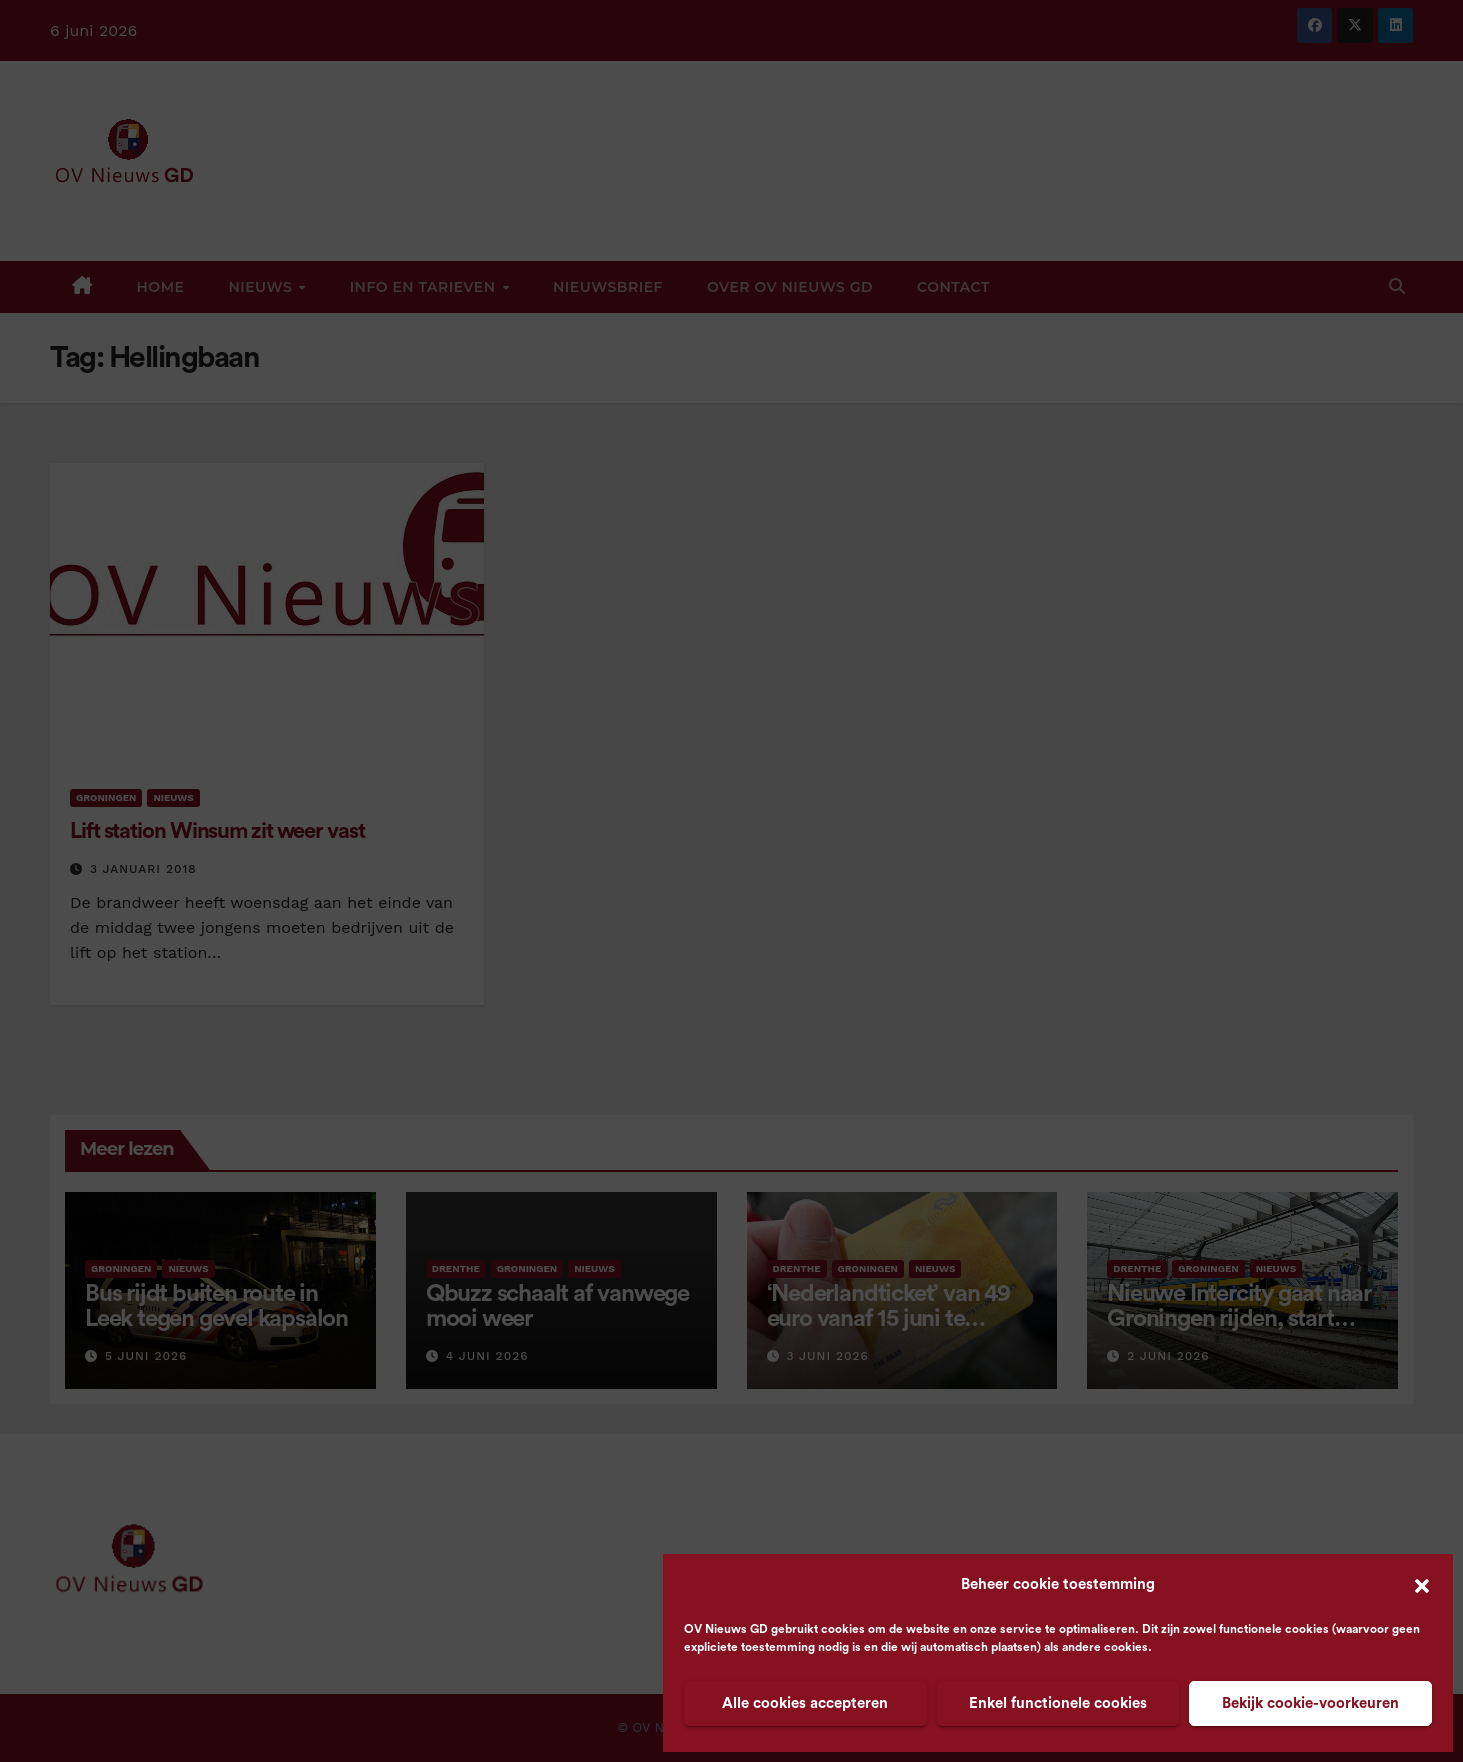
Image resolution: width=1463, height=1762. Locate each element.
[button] (1422, 1585)
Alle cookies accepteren (805, 1703)
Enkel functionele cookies (1058, 1703)
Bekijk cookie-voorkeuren (1310, 1703)
